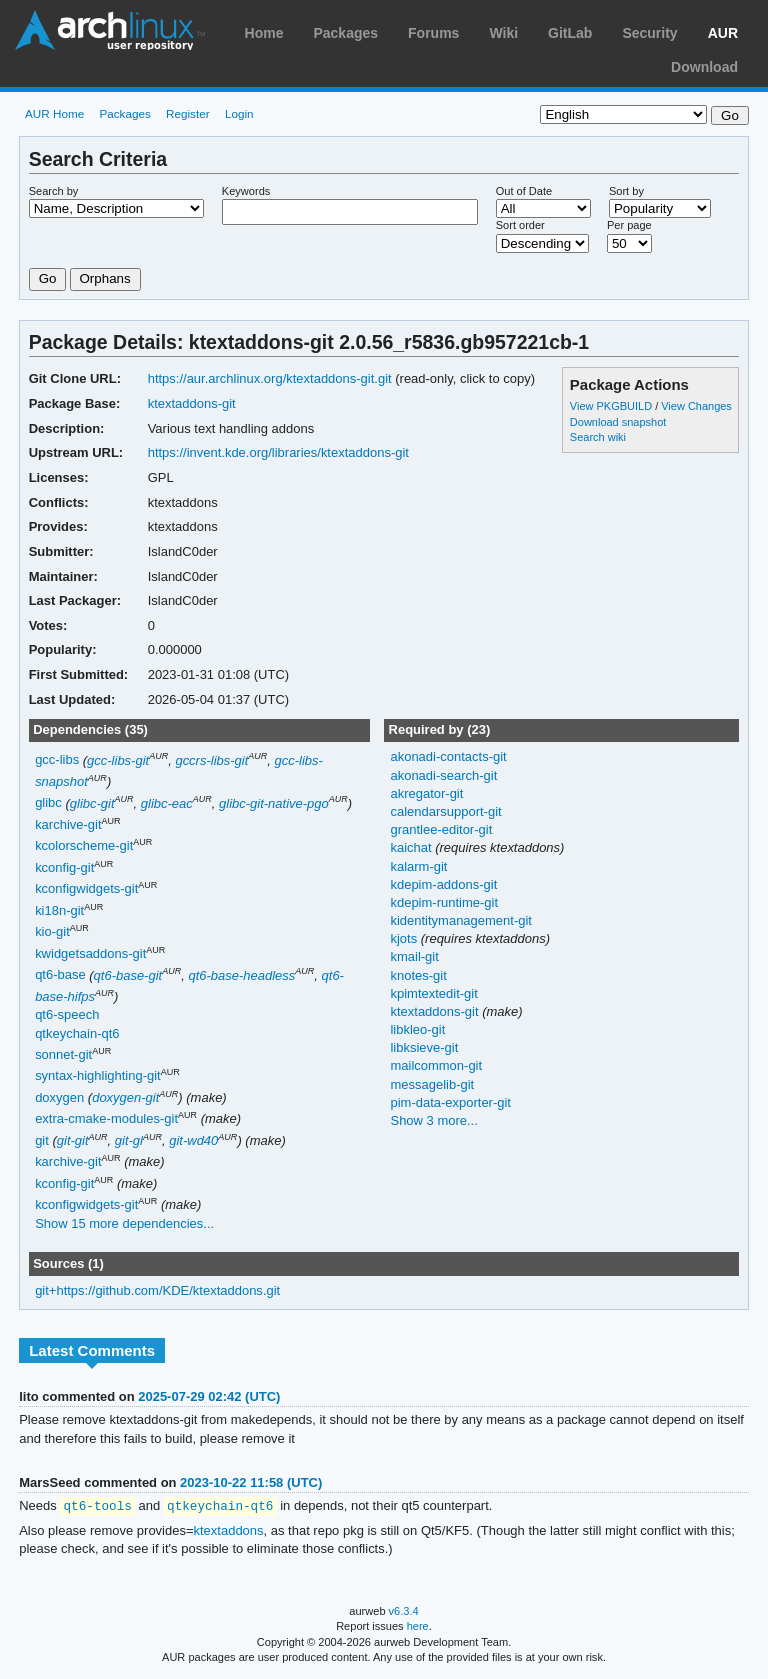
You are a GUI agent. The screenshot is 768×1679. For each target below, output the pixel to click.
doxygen (59, 1097)
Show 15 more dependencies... (124, 1223)
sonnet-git (63, 1054)
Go (48, 278)
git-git (73, 1140)
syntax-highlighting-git (98, 1076)
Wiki (503, 33)
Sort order (520, 225)
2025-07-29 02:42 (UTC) (209, 1396)
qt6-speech (67, 1014)
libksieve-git (424, 1047)
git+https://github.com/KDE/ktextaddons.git (157, 1290)
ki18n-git (59, 910)
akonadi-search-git (443, 775)
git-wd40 (193, 1140)
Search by (54, 191)
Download (704, 67)
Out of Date (524, 191)
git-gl (129, 1140)
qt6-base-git (128, 975)
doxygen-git (125, 1097)
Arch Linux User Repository (110, 30)
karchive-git (68, 824)
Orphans (105, 278)
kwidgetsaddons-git (90, 953)
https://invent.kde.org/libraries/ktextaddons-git (278, 452)
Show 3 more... (433, 1120)
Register (188, 113)
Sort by (626, 191)
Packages (345, 33)
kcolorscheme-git (84, 846)
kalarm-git (418, 866)
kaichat (412, 847)
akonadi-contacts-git (448, 756)
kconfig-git (64, 867)
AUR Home (54, 113)
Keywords (246, 191)
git (42, 1140)
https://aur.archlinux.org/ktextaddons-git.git (270, 378)
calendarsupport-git (445, 811)
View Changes (696, 406)
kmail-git (414, 956)
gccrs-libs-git (211, 760)
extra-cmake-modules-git (106, 1119)
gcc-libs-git (118, 760)
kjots (405, 938)
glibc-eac (167, 803)
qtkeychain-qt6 (77, 1033)
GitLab (570, 33)
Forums (433, 33)
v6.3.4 (404, 1612)
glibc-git (92, 803)
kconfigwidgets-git (86, 889)
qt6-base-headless (241, 975)
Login (239, 113)
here (418, 1627)
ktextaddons (229, 1531)
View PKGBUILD (612, 406)
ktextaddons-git (192, 403)
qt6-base (60, 975)
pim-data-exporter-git (450, 1102)
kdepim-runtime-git (444, 902)
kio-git (52, 932)
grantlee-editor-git (441, 829)
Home (264, 33)
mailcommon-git (436, 1065)
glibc (48, 803)
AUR (723, 33)
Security (649, 33)
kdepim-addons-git (443, 884)
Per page (629, 225)
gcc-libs (57, 760)
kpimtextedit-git (433, 993)
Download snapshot (618, 422)
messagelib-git (432, 1084)
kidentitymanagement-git (460, 920)
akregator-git (426, 793)
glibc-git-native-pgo (274, 803)
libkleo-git (417, 1029)
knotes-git (418, 975)
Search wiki (598, 437)
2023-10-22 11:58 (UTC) (251, 1482)
